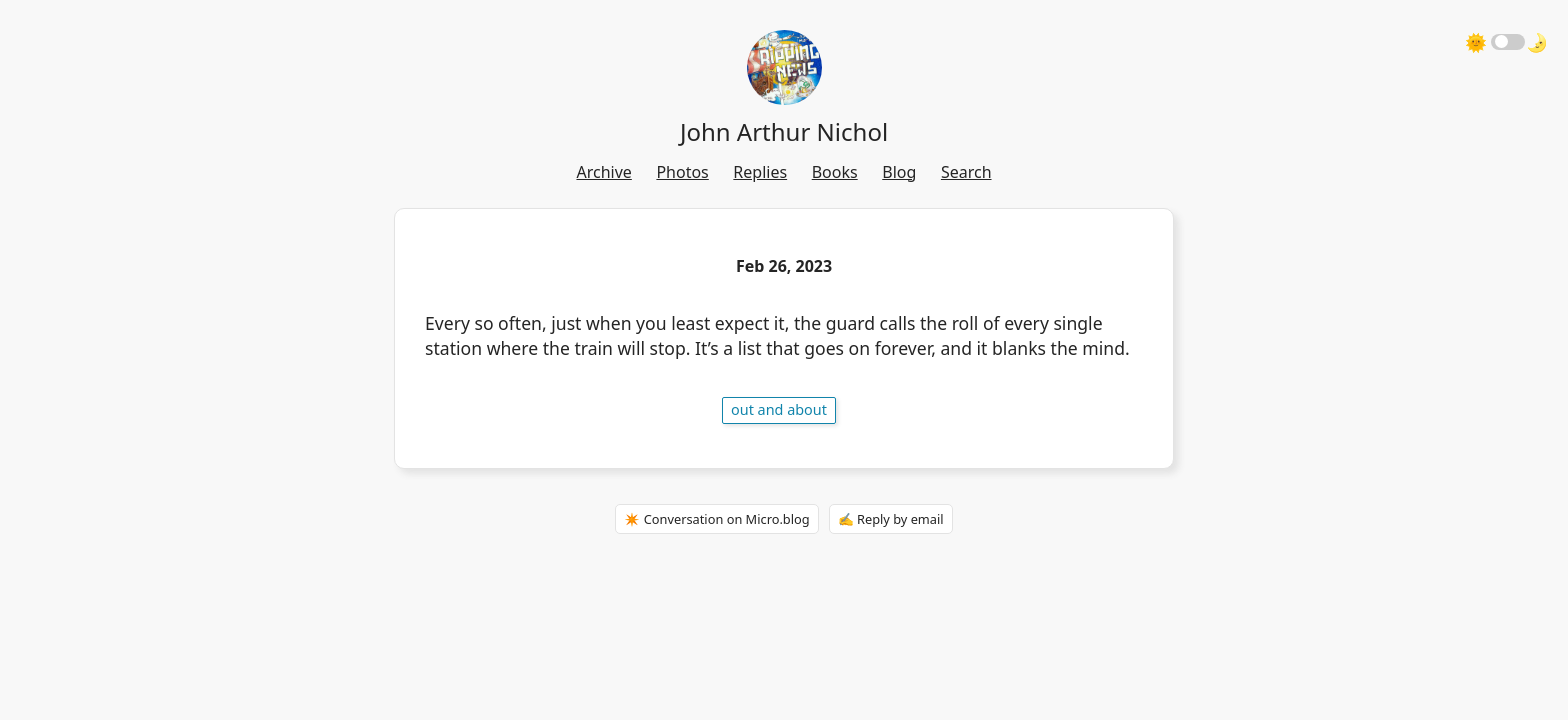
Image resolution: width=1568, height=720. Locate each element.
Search (966, 172)
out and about (779, 409)
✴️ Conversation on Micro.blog (716, 519)
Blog (899, 172)
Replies (760, 172)
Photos (682, 172)
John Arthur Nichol (784, 131)
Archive (603, 172)
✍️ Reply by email (891, 519)
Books (835, 172)
